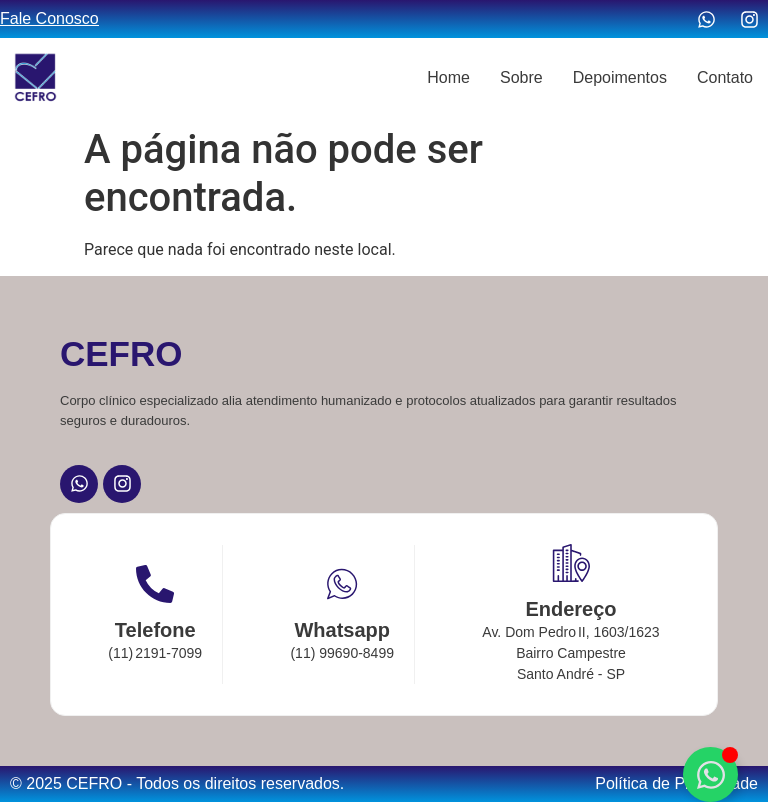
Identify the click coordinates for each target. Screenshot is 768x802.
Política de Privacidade (676, 783)
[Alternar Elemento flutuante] (710, 774)
